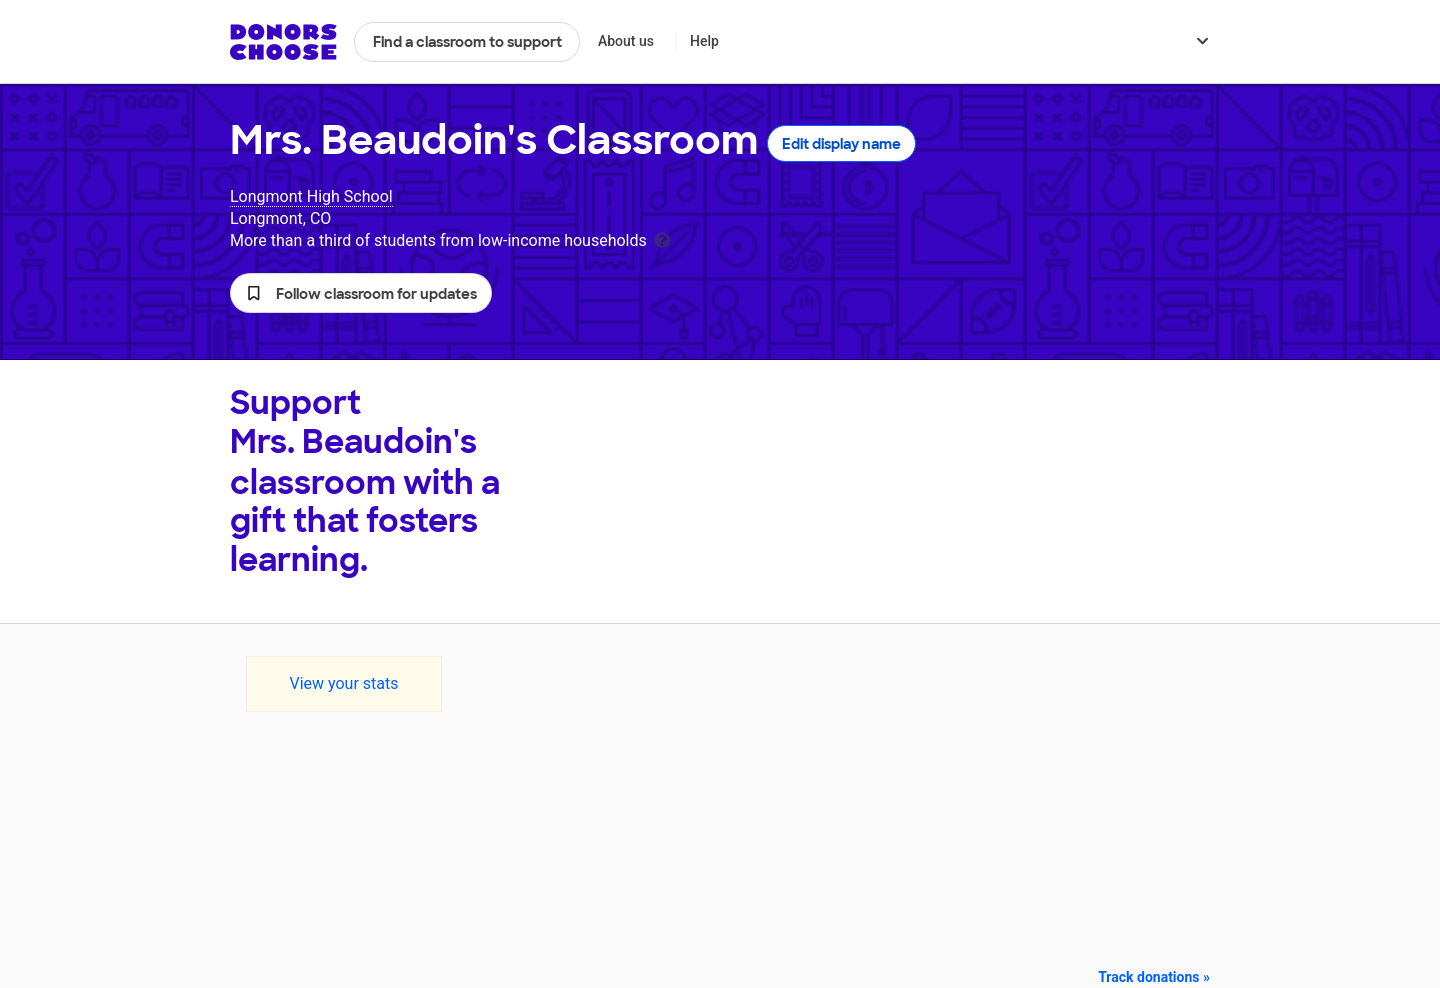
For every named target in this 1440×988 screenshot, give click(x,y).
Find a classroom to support (467, 42)
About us (626, 41)
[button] (361, 293)
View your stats (343, 683)
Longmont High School (311, 196)
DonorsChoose (283, 42)
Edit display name (841, 144)
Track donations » (1154, 977)
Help (704, 41)
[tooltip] (662, 238)
